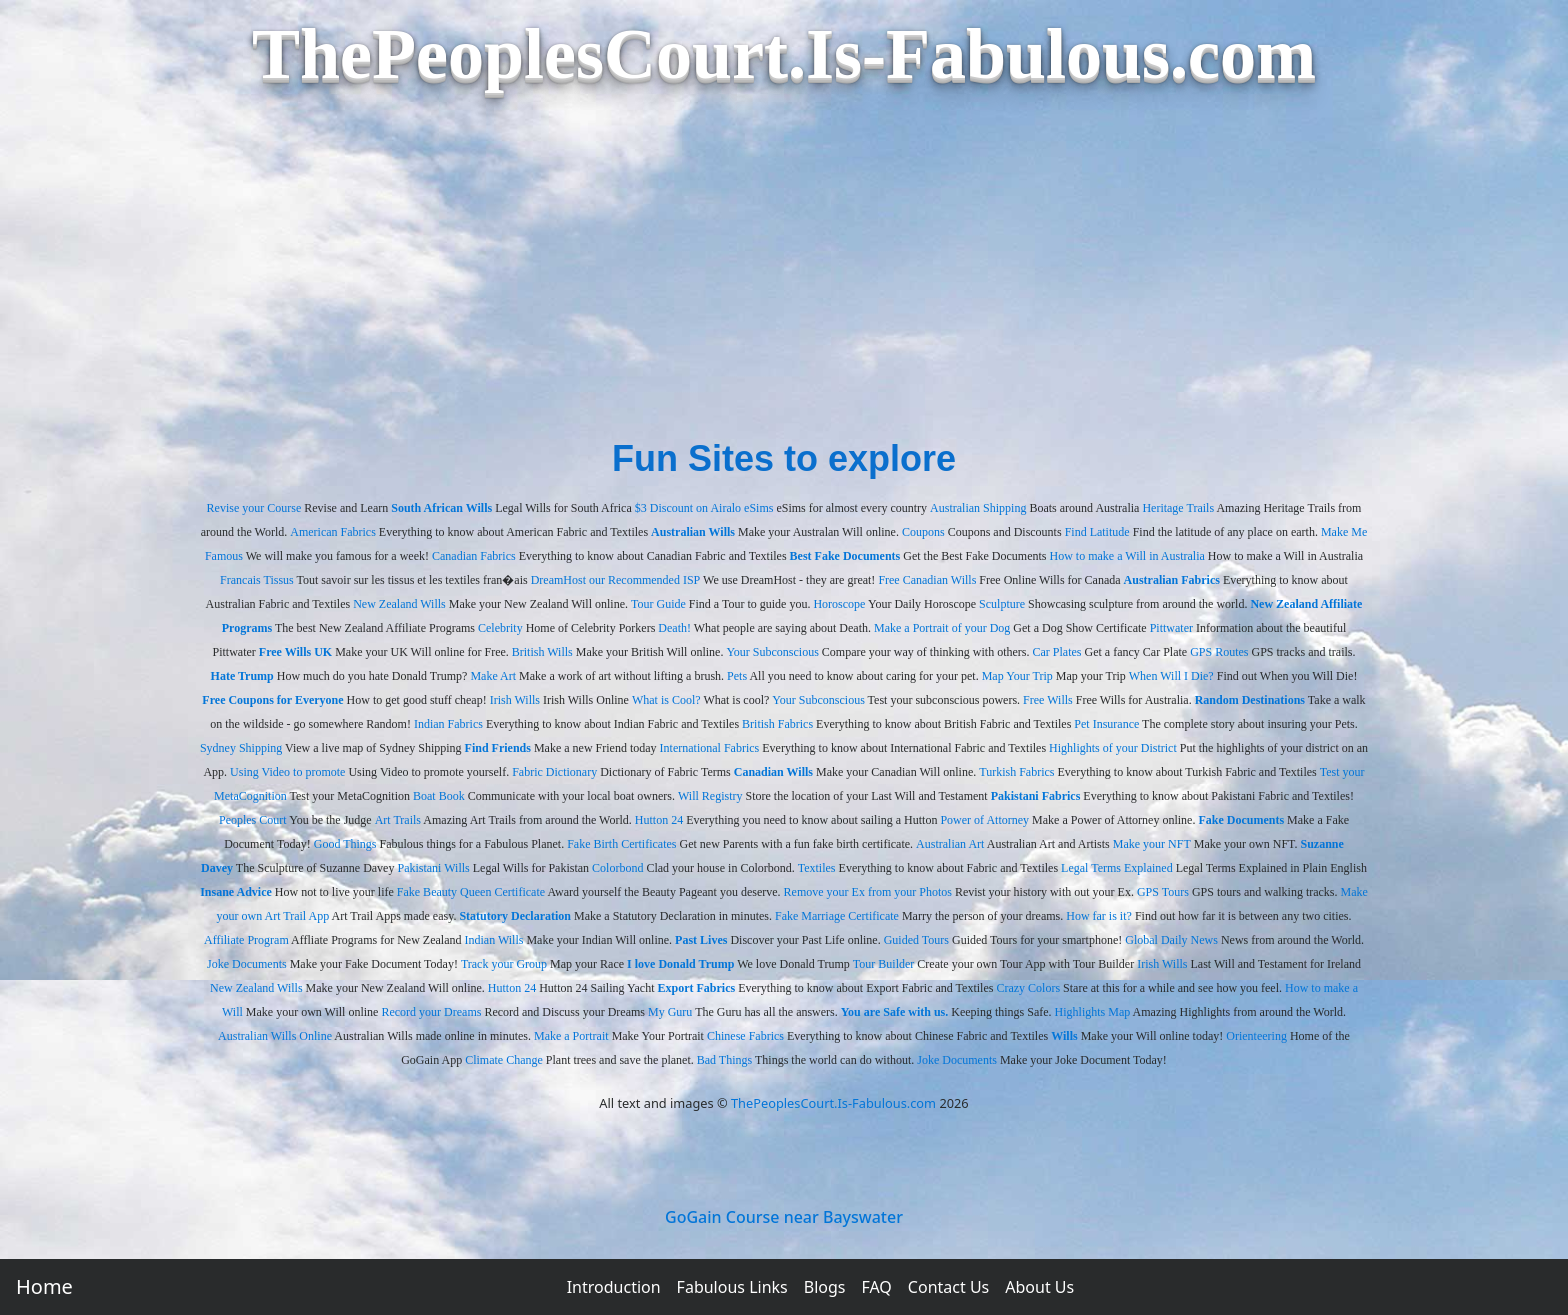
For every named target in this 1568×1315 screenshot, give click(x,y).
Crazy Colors (1028, 988)
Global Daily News (1171, 940)
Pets (737, 676)
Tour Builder (883, 964)
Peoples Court (253, 820)
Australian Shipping (978, 508)
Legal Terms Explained (1117, 868)
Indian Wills (493, 940)
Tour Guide (658, 604)
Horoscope (839, 604)
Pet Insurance (1106, 724)
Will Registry (710, 796)
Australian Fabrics (1172, 580)
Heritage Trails (1178, 508)
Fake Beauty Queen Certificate (471, 892)
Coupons (923, 532)
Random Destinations (1250, 700)
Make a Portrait (571, 1036)
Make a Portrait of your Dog (942, 628)
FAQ (876, 1287)
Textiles (817, 868)
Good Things (345, 844)
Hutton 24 (659, 820)
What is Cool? (666, 700)
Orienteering (1256, 1036)
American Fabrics (333, 532)
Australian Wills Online (275, 1036)
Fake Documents (1241, 820)
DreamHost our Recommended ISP (616, 580)
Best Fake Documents (845, 556)
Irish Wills (515, 700)
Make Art (493, 676)
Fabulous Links (732, 1287)
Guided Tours (916, 940)
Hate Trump (242, 676)
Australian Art (950, 844)
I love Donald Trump (680, 964)
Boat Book (439, 796)
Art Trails (398, 820)
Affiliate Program (246, 940)
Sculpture (1002, 604)
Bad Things (724, 1060)
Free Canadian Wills (927, 580)
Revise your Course (254, 508)
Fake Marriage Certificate (837, 916)
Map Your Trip (1017, 676)
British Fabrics (777, 724)
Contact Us (948, 1287)
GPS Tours (1163, 892)
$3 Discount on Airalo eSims (704, 508)
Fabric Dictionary (554, 772)
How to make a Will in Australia (1127, 556)
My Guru (670, 1012)
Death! (674, 628)
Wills (1064, 1036)
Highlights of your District (1113, 748)
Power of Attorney (984, 820)
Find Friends (498, 748)
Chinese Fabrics (745, 1036)
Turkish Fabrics (1016, 772)
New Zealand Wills (399, 604)
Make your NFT (1152, 844)
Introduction (614, 1287)
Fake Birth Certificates (621, 844)
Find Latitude (1097, 532)
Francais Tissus (257, 580)
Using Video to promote (287, 772)
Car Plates (1057, 652)
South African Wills (441, 508)
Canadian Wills (773, 772)
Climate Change (504, 1060)
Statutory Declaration (515, 916)
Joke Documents (247, 964)
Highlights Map (1093, 1012)
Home (44, 1286)
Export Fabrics (697, 988)
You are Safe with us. (894, 1012)
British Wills (542, 652)
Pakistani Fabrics (1036, 796)
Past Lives (701, 940)
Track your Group (504, 964)
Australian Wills (693, 532)
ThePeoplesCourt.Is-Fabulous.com (833, 1103)
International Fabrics (710, 748)
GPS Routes (1219, 652)
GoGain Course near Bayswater (784, 1217)
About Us (1039, 1287)
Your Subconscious (772, 652)
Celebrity (500, 628)
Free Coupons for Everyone (272, 700)
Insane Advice (236, 892)
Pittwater (1171, 628)
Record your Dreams (431, 1012)
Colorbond (617, 868)
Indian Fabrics (448, 724)
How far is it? (1099, 916)
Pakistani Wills (433, 868)
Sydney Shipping (241, 748)
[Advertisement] (784, 282)
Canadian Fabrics (474, 556)
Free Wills (1048, 700)
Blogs (825, 1287)
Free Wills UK (295, 652)
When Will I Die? (1171, 676)
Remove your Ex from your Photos (868, 892)
